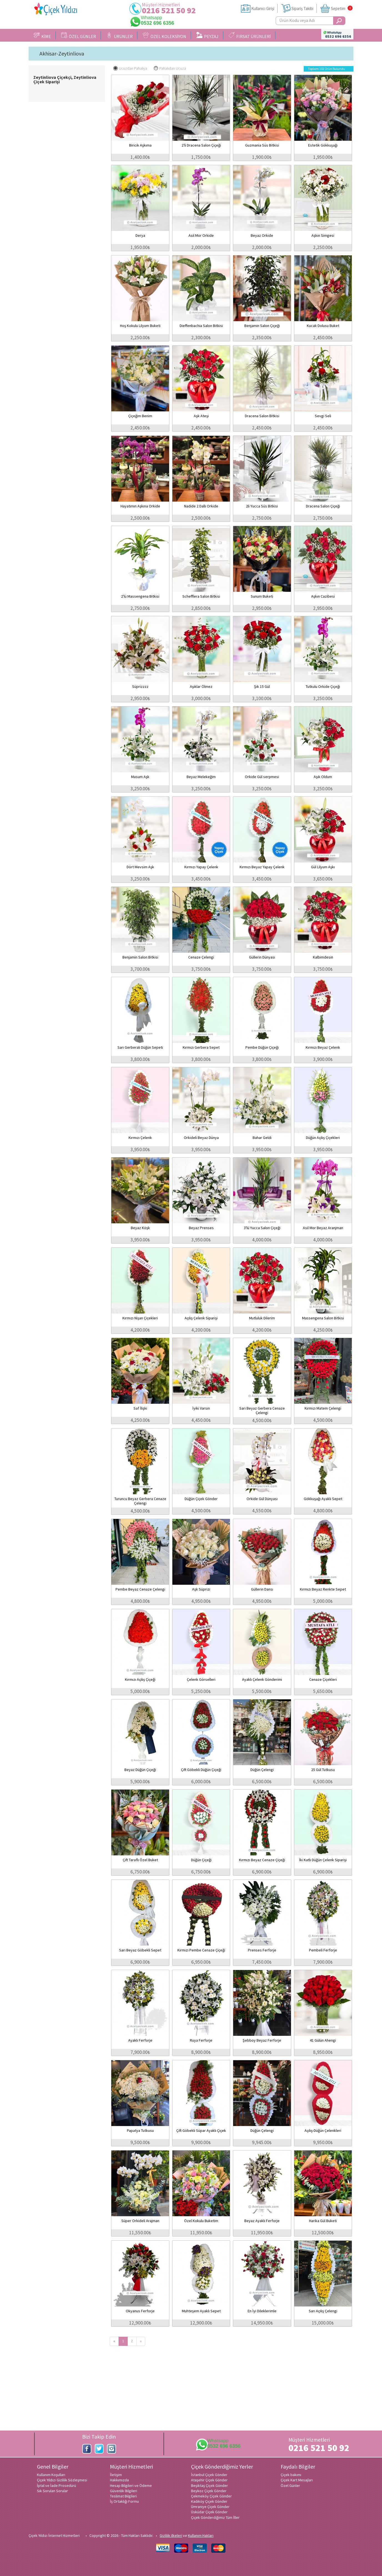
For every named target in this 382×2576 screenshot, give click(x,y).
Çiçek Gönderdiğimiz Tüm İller (215, 2517)
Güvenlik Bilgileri (123, 2491)
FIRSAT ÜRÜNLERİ (249, 35)
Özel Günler (290, 2485)
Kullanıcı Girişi (262, 8)
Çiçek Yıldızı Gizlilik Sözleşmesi (62, 2480)
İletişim (116, 2474)
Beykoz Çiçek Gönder (209, 2491)
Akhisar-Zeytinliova (61, 53)
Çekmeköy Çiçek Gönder (211, 2496)
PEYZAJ (207, 35)
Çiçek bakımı (291, 2474)
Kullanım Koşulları (51, 2474)
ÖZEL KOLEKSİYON (164, 35)
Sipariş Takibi (302, 8)
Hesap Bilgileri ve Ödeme (131, 2485)
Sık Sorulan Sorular (52, 2491)
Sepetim (338, 8)
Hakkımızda (119, 2480)
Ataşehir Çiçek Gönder (209, 2480)
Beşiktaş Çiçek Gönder (209, 2485)
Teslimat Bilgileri (123, 2496)
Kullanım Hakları (200, 2535)
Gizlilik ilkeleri (171, 2535)
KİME (42, 35)
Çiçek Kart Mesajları (297, 2480)
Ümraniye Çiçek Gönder (210, 2506)
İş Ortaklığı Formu (124, 2501)
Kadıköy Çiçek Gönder (209, 2501)
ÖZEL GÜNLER (78, 35)
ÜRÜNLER (119, 35)
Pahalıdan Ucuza (170, 68)
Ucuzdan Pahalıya (130, 68)
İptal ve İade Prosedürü (56, 2485)
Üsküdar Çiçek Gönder (209, 2512)
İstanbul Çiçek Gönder (209, 2474)
